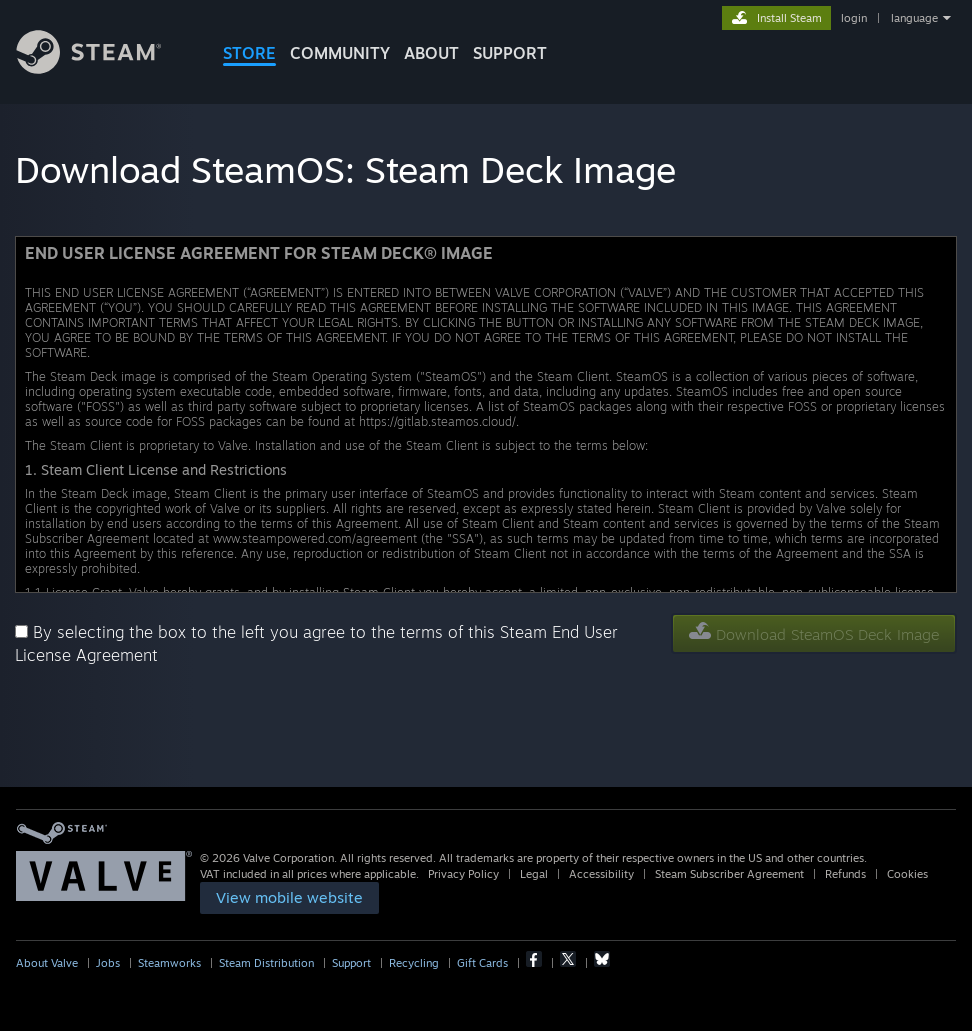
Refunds (845, 874)
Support (351, 963)
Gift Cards (482, 963)
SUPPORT (510, 53)
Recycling (414, 963)
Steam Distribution (266, 963)
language (914, 18)
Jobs (108, 963)
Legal (534, 874)
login (854, 18)
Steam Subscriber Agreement (729, 874)
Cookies (907, 874)
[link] (289, 898)
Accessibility (601, 874)
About (431, 53)
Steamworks (169, 963)
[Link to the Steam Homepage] (104, 68)
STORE (249, 53)
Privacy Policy (463, 874)
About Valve (47, 963)
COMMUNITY (340, 53)
